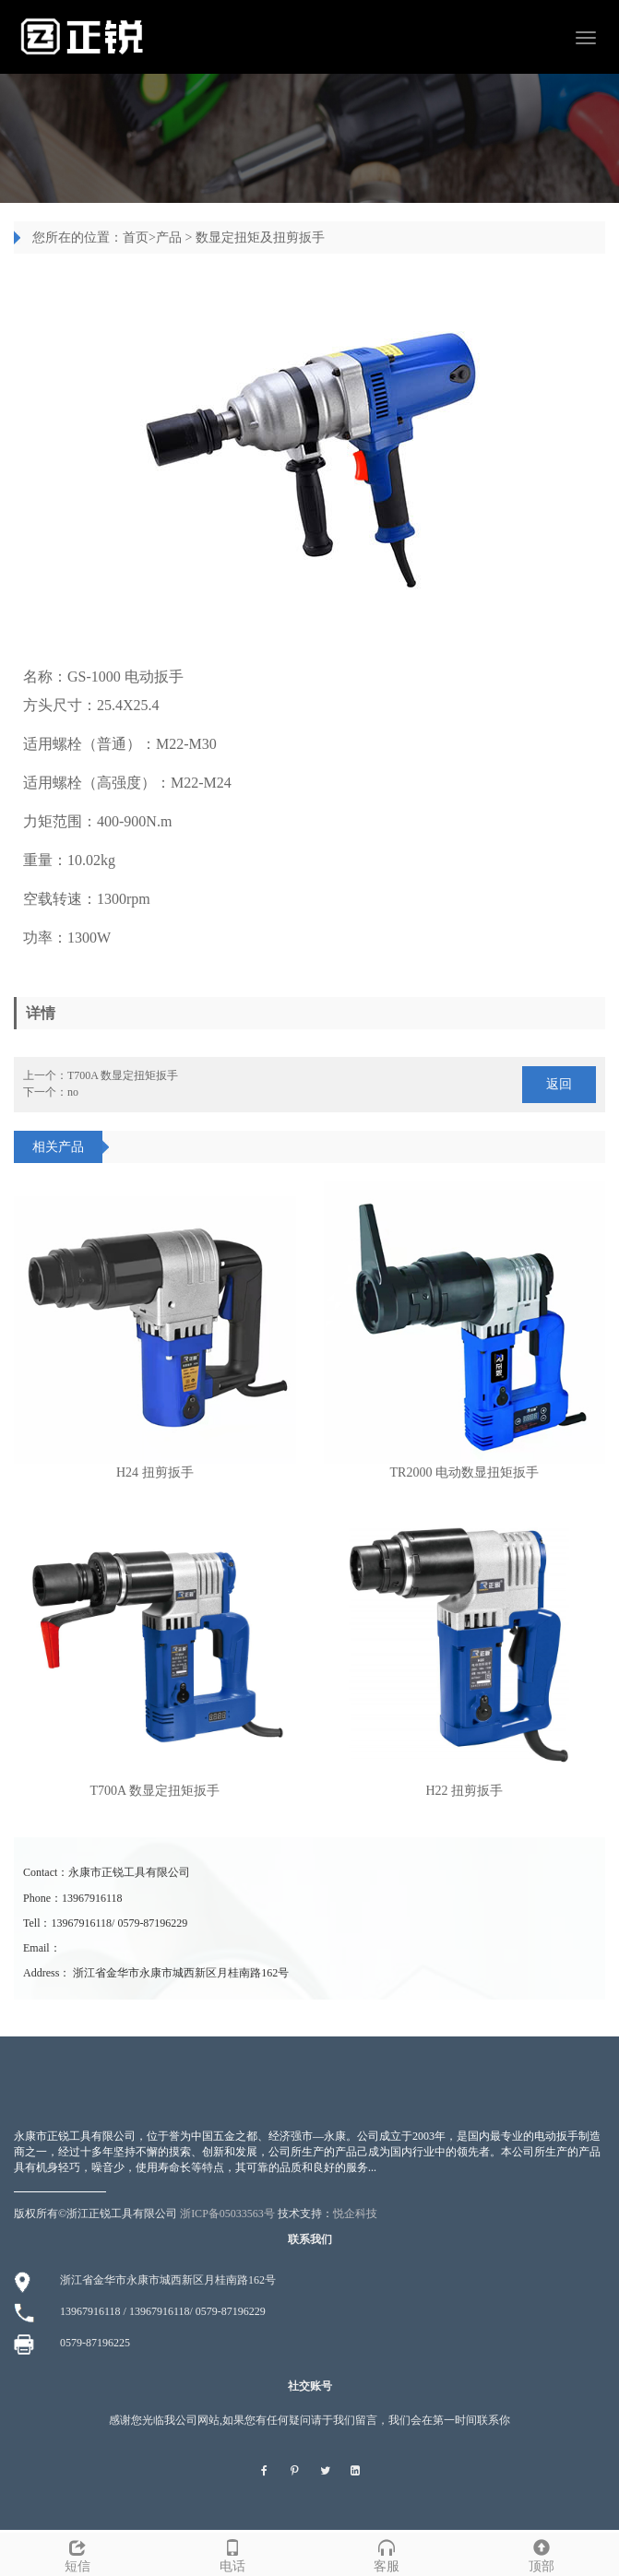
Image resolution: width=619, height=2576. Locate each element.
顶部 (541, 2553)
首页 (136, 237)
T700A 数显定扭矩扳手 (122, 1075)
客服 (387, 2553)
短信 (77, 2553)
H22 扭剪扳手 (464, 1791)
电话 (232, 2553)
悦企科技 (355, 2213)
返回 (559, 1084)
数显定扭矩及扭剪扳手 (260, 237)
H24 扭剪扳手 (155, 1472)
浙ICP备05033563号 (227, 2213)
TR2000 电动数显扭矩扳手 (464, 1472)
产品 (169, 237)
